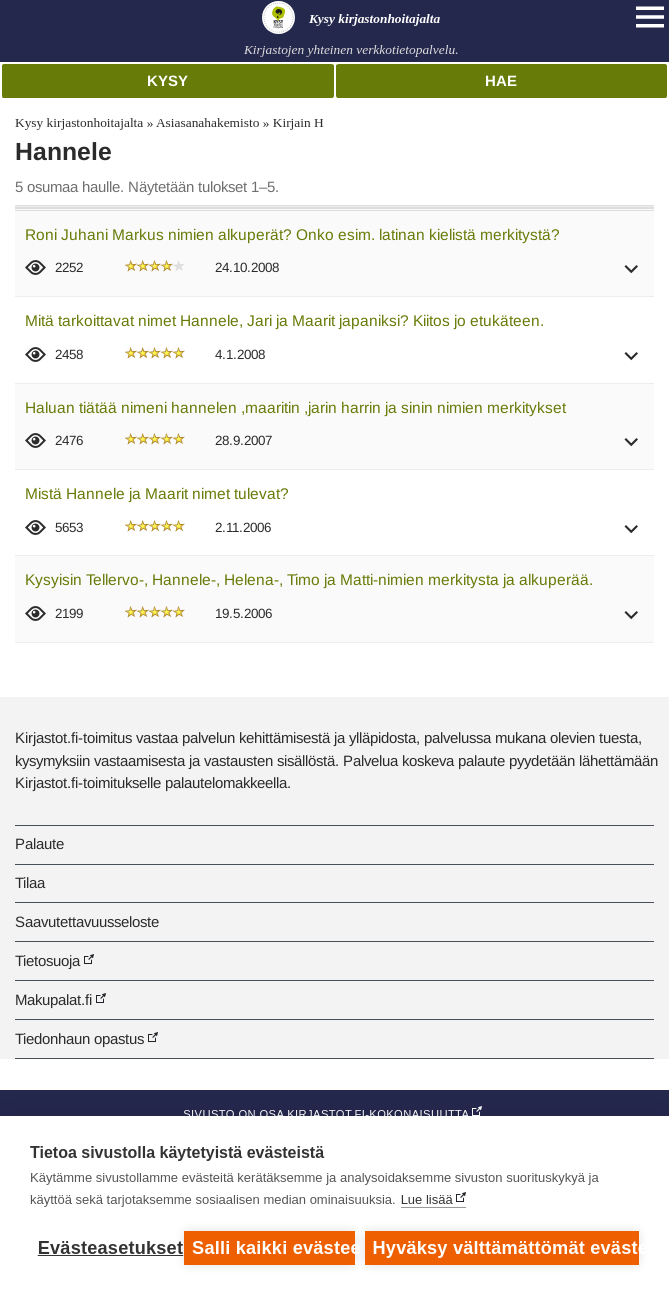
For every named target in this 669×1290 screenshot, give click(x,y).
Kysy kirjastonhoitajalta (79, 122)
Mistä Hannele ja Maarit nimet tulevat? (157, 493)
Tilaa (30, 882)
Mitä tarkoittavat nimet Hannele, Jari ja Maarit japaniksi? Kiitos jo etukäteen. (284, 320)
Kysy (167, 80)
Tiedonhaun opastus (79, 1038)
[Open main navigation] (650, 17)
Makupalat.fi (53, 999)
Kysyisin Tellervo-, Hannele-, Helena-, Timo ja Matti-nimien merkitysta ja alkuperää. (309, 579)
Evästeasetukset (106, 1248)
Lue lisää (427, 1199)
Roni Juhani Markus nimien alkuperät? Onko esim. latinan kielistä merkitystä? (292, 234)
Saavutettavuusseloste (87, 921)
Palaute (39, 843)
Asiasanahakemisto (207, 122)
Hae (501, 80)
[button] (632, 275)
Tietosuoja (47, 960)
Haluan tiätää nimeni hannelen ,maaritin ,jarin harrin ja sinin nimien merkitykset (295, 407)
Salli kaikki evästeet (273, 1248)
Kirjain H (298, 122)
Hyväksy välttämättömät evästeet (506, 1248)
